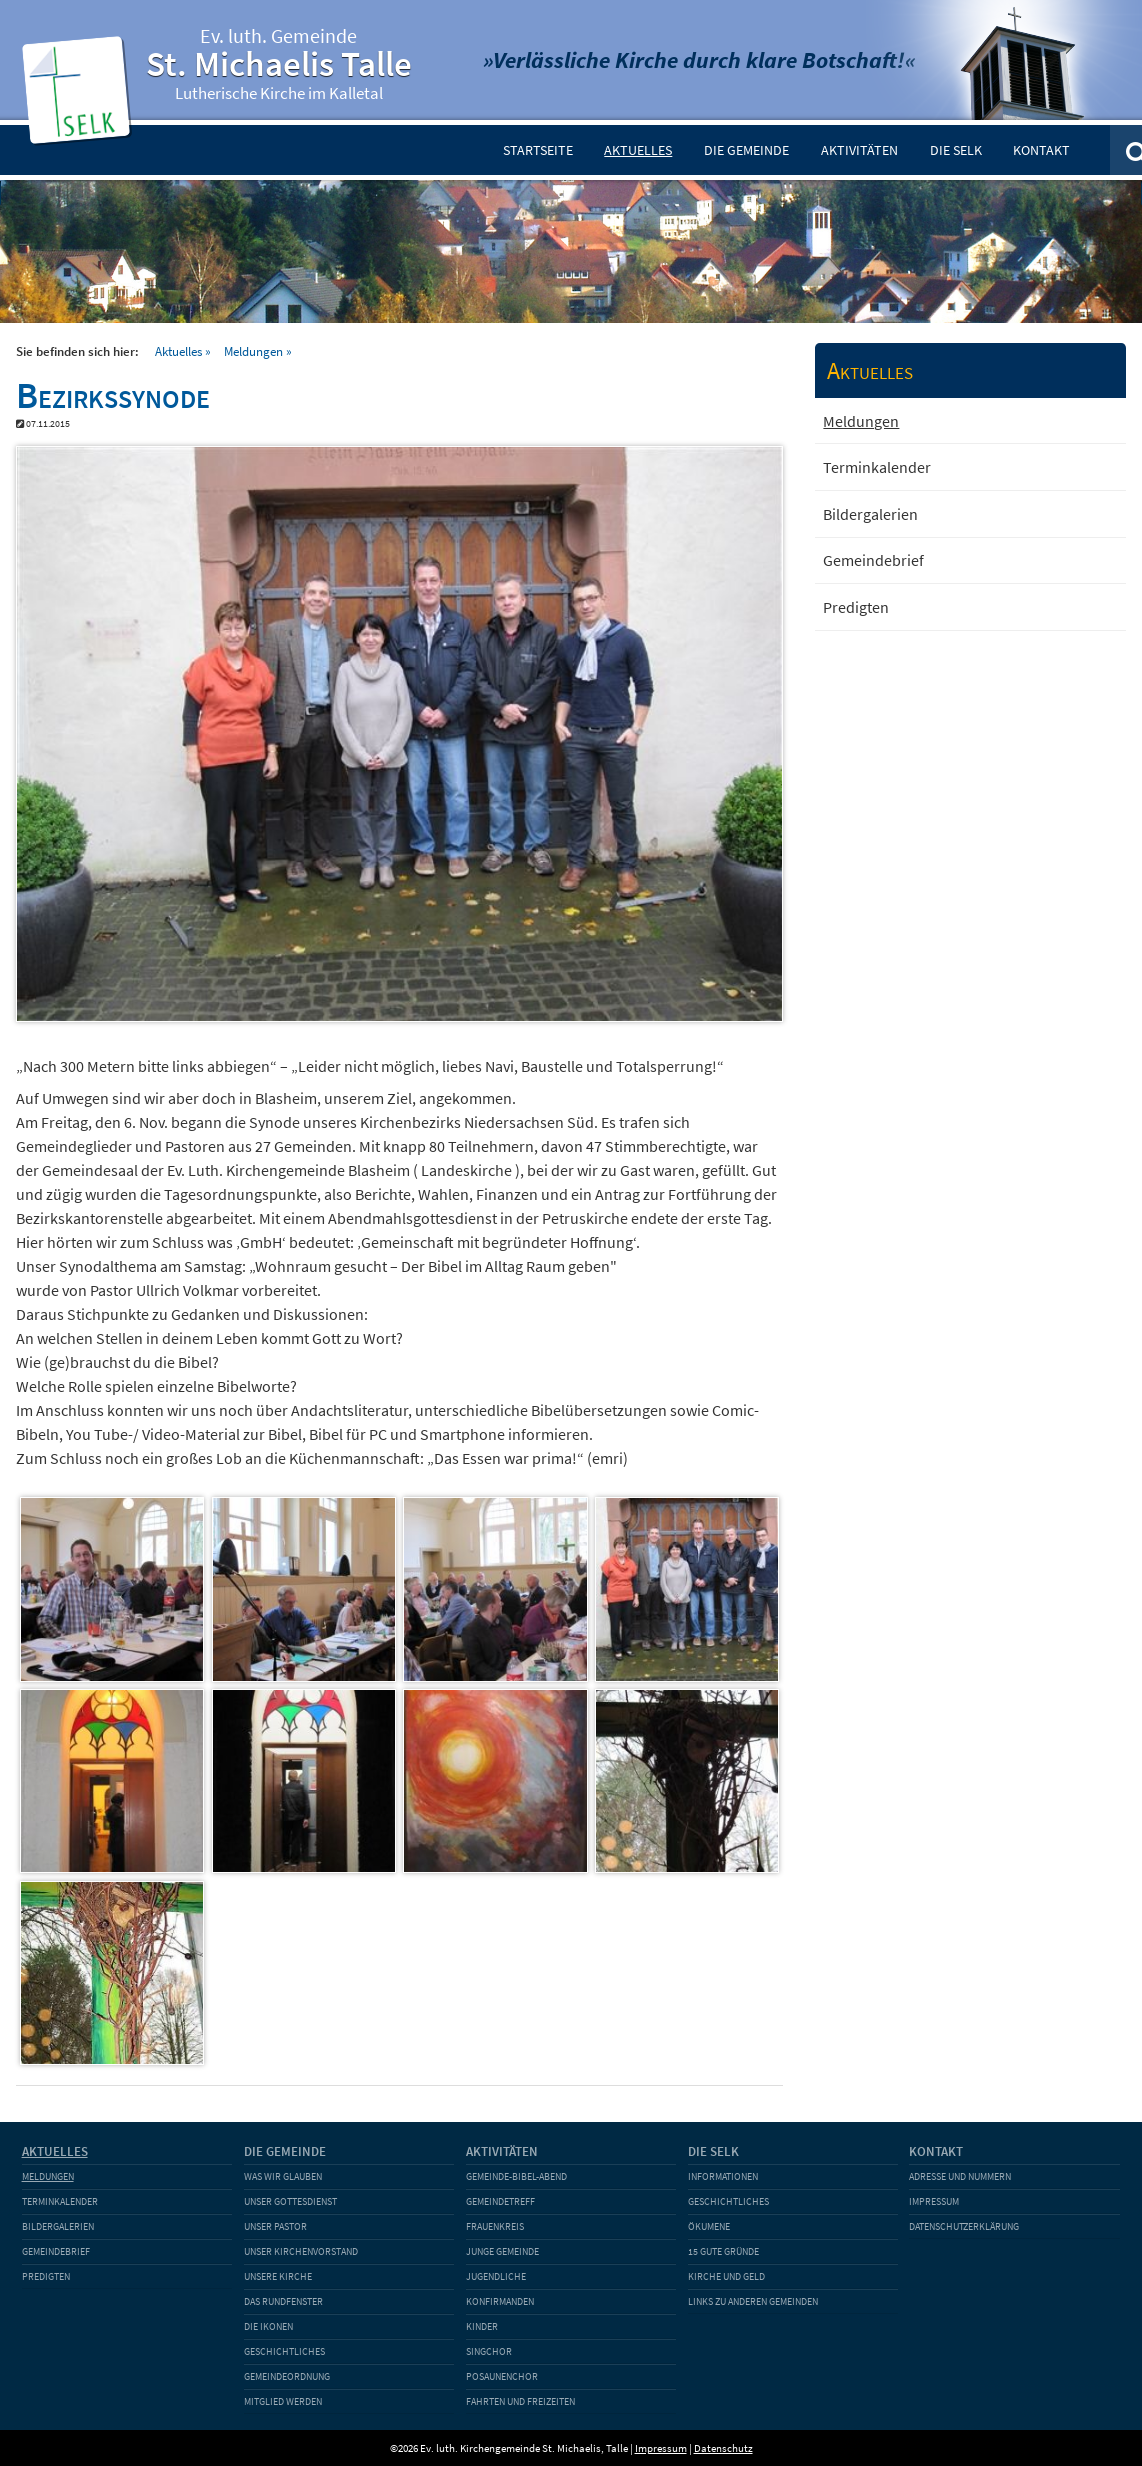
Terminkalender (877, 467)
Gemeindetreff (500, 2201)
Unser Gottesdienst (290, 2201)
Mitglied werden (283, 2401)
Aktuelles (638, 150)
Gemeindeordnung (287, 2376)
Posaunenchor (502, 2376)
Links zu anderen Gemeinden (753, 2301)
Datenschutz (723, 2448)
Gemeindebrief (873, 560)
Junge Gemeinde (502, 2251)
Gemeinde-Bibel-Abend (516, 2176)
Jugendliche (496, 2276)
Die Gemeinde (746, 150)
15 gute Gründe (723, 2251)
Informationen (723, 2176)
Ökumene (709, 2226)
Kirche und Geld (726, 2276)
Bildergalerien (870, 514)
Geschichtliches (284, 2351)
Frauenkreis (495, 2226)
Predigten (856, 607)
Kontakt (1041, 150)
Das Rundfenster (283, 2301)
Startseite (538, 150)
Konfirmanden (500, 2301)
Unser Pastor (275, 2226)
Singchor (489, 2351)
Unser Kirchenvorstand (301, 2251)
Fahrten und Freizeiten (520, 2401)
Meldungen (253, 351)
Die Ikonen (268, 2326)
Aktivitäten (859, 150)
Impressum (934, 2201)
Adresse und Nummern (960, 2176)
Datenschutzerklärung (964, 2226)
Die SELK (956, 150)
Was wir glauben (283, 2176)
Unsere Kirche (278, 2276)
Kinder (482, 2326)
